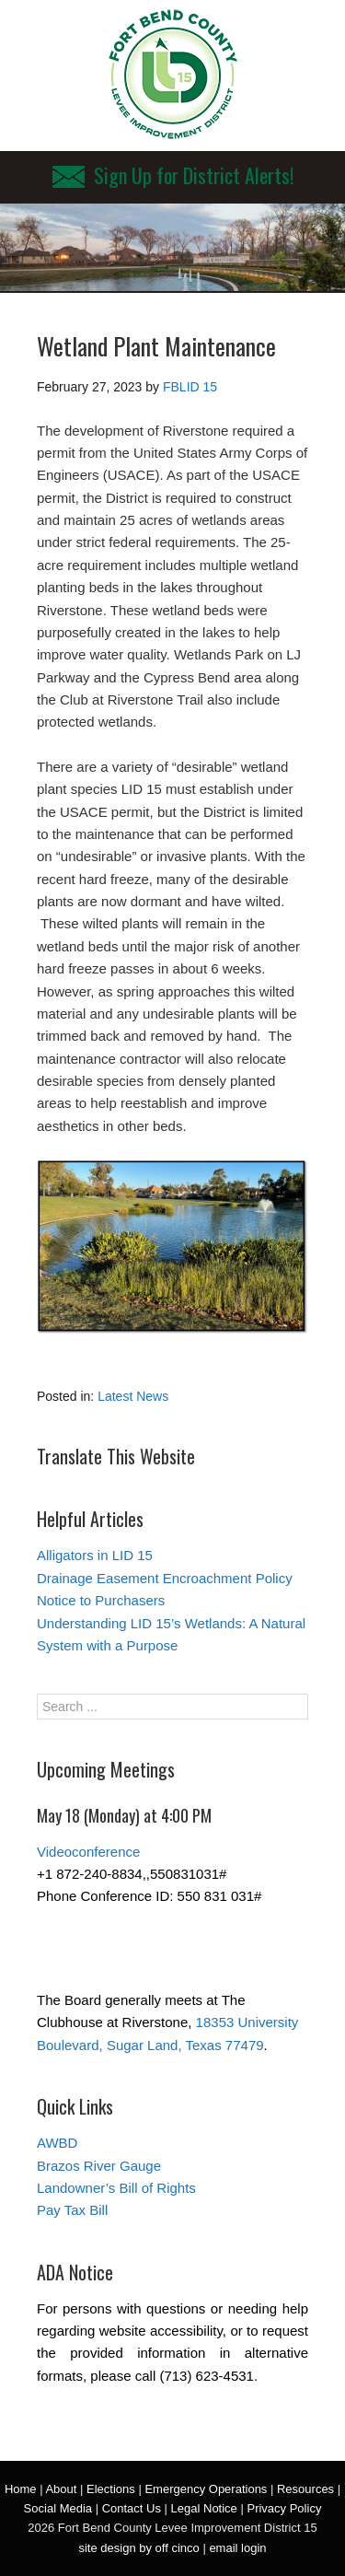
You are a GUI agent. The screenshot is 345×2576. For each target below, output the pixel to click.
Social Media (58, 2508)
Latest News (133, 1396)
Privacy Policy (284, 2508)
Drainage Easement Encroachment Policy (165, 1578)
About (60, 2489)
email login (237, 2548)
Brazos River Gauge (99, 2166)
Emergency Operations (205, 2489)
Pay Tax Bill (72, 2210)
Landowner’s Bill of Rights (116, 2188)
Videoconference (88, 1851)
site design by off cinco (138, 2548)
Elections (110, 2489)
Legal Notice (204, 2508)
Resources (305, 2489)
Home (21, 2489)
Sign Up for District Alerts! (172, 175)
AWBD (57, 2143)
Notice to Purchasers (101, 1600)
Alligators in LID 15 (95, 1555)
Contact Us (131, 2508)
